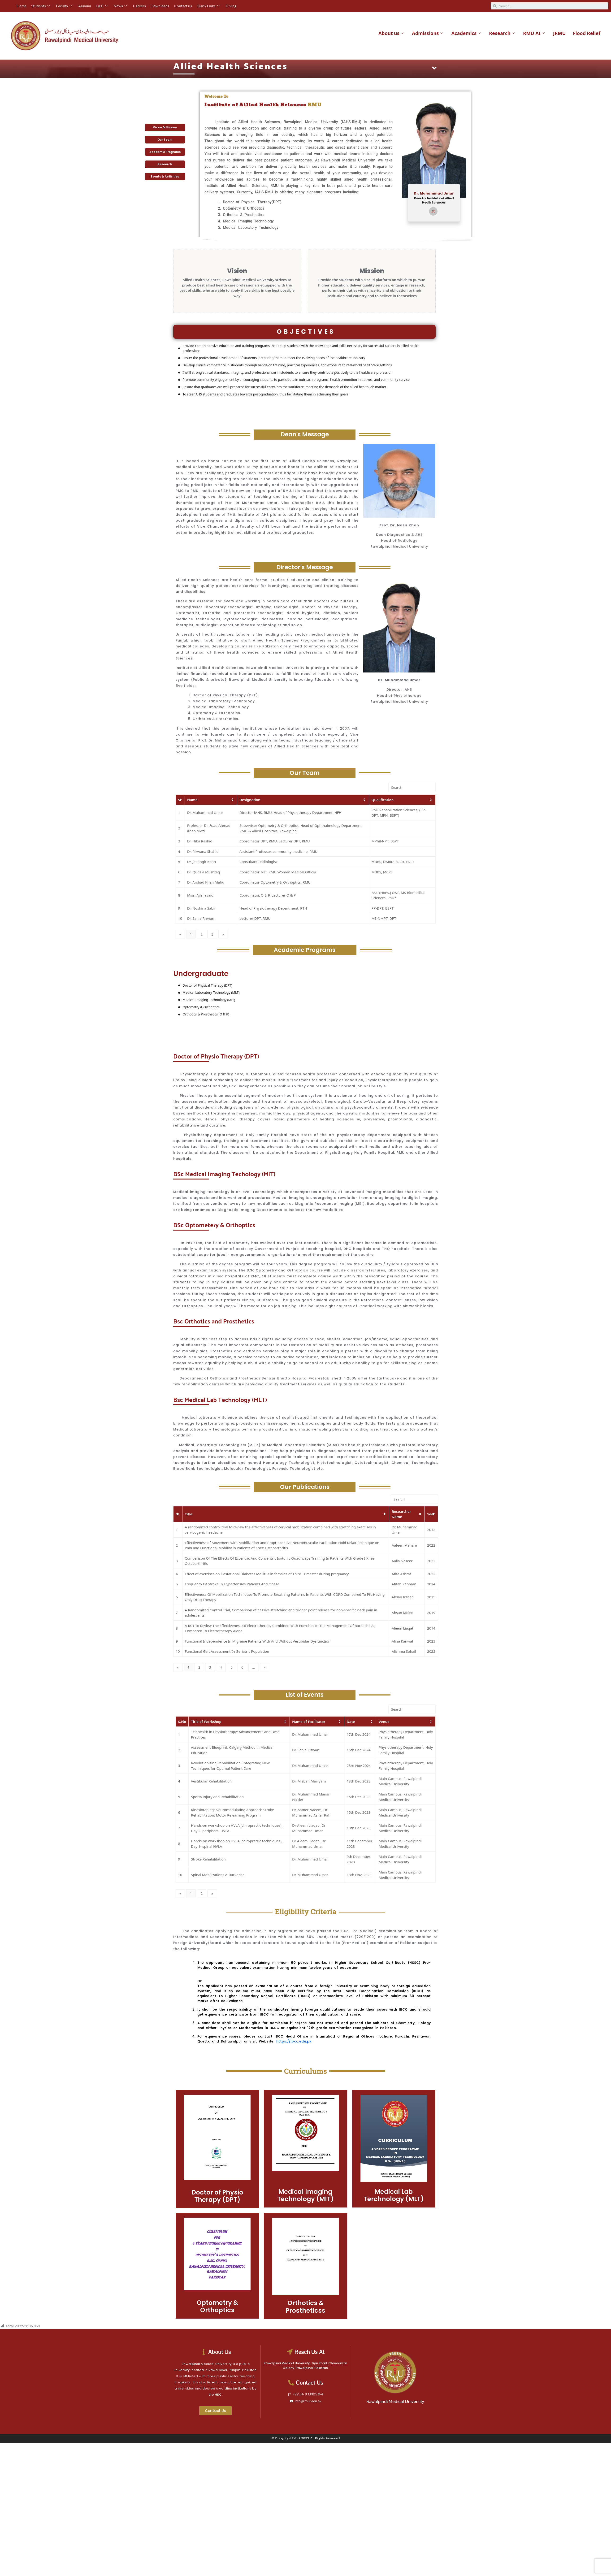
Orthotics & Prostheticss (305, 2312)
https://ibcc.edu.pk (294, 2047)
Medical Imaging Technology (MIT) (305, 2201)
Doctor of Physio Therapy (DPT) (217, 2201)
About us (390, 33)
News (120, 6)
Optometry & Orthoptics (217, 2312)
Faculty (64, 6)
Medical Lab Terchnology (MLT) (394, 2201)
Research (502, 33)
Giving (230, 6)
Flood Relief (586, 33)
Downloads (160, 6)
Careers (139, 6)
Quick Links (207, 6)
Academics (466, 33)
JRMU (559, 33)
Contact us (183, 6)
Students (40, 6)
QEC (102, 6)
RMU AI (534, 33)
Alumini (84, 6)
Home (21, 6)
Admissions (427, 33)
